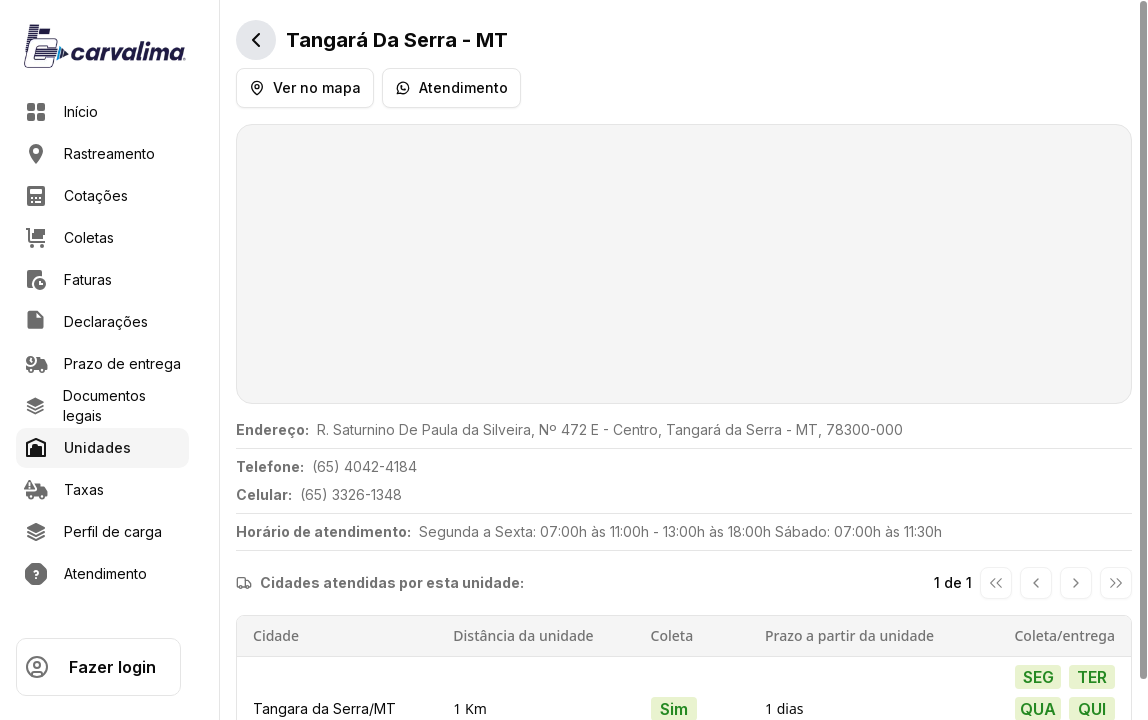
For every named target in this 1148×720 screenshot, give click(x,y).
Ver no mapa (305, 87)
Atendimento (451, 87)
